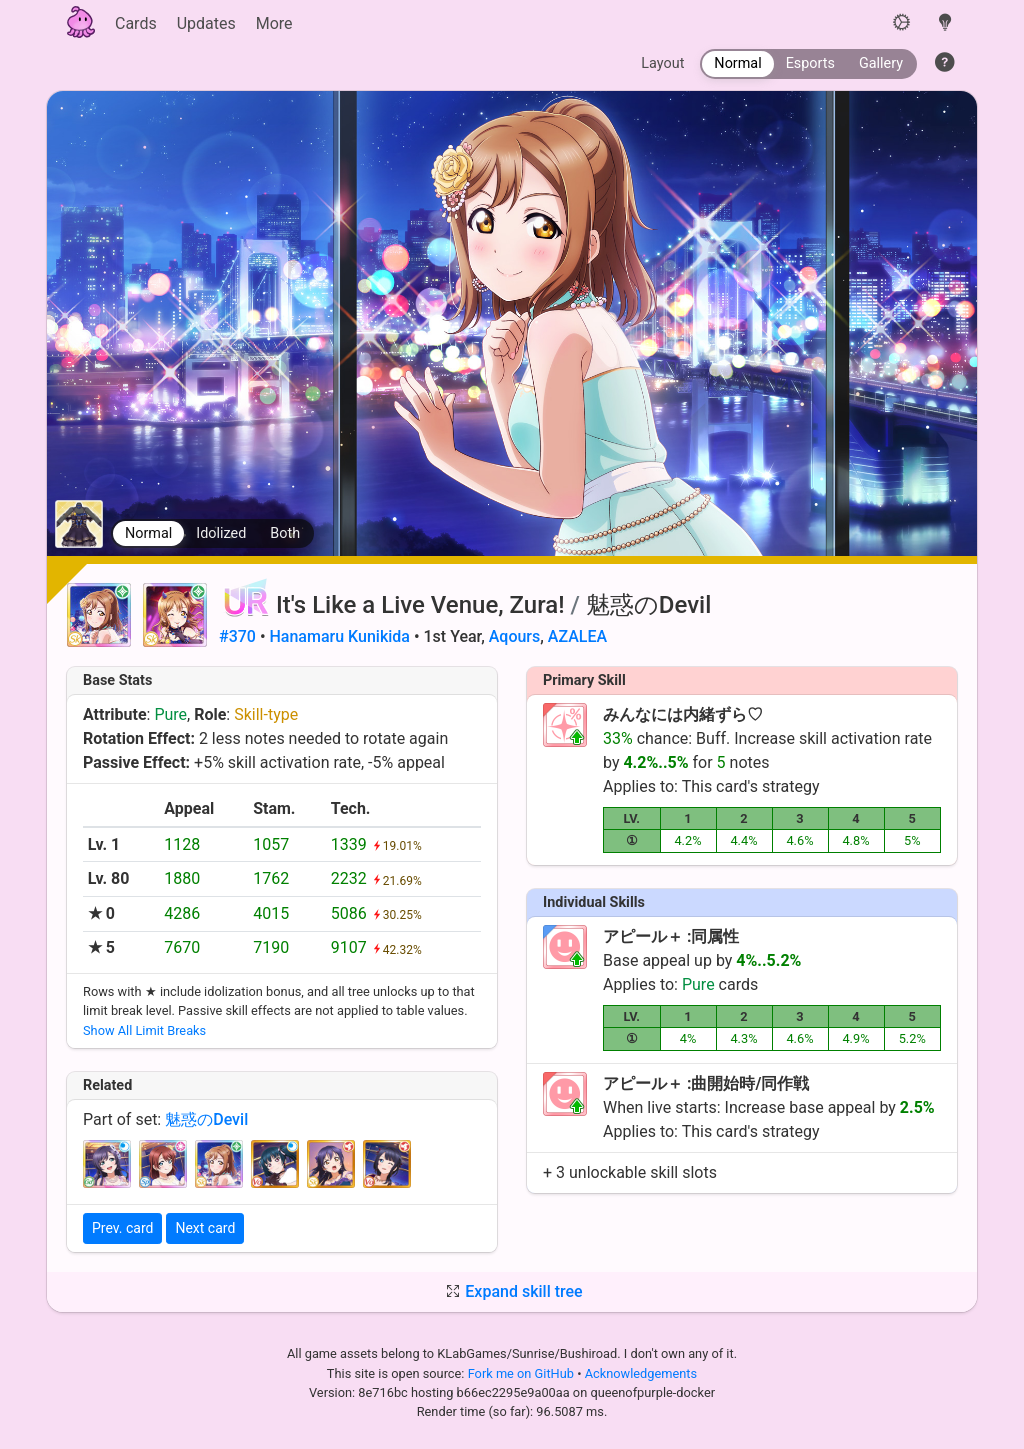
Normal (148, 533)
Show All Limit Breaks (144, 1030)
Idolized (221, 533)
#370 (237, 636)
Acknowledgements (641, 1373)
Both (285, 533)
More (274, 23)
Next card (205, 1228)
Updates (206, 23)
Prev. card (122, 1228)
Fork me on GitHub (523, 1373)
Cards (136, 23)
